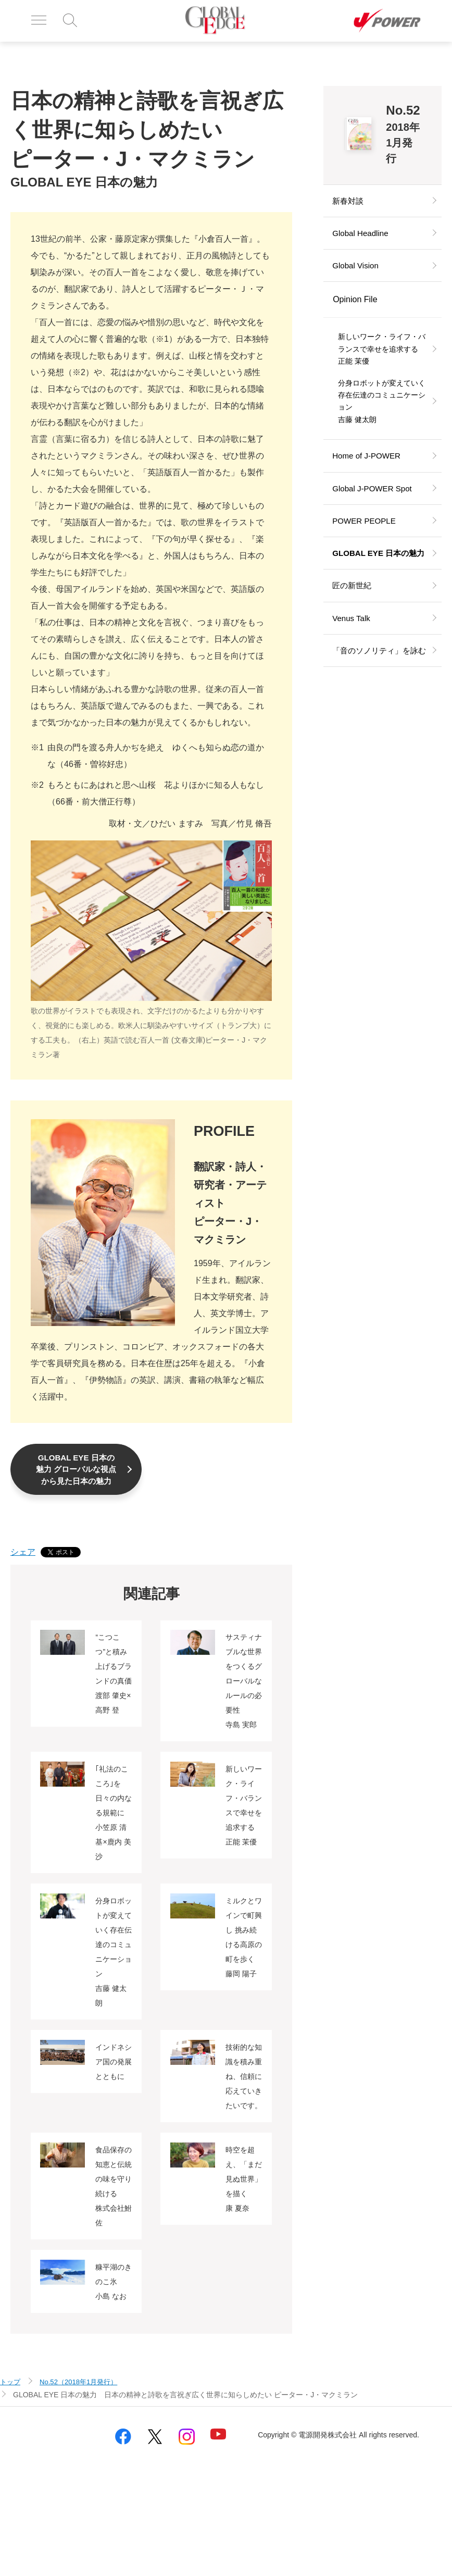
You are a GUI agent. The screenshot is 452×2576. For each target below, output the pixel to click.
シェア (22, 1566)
